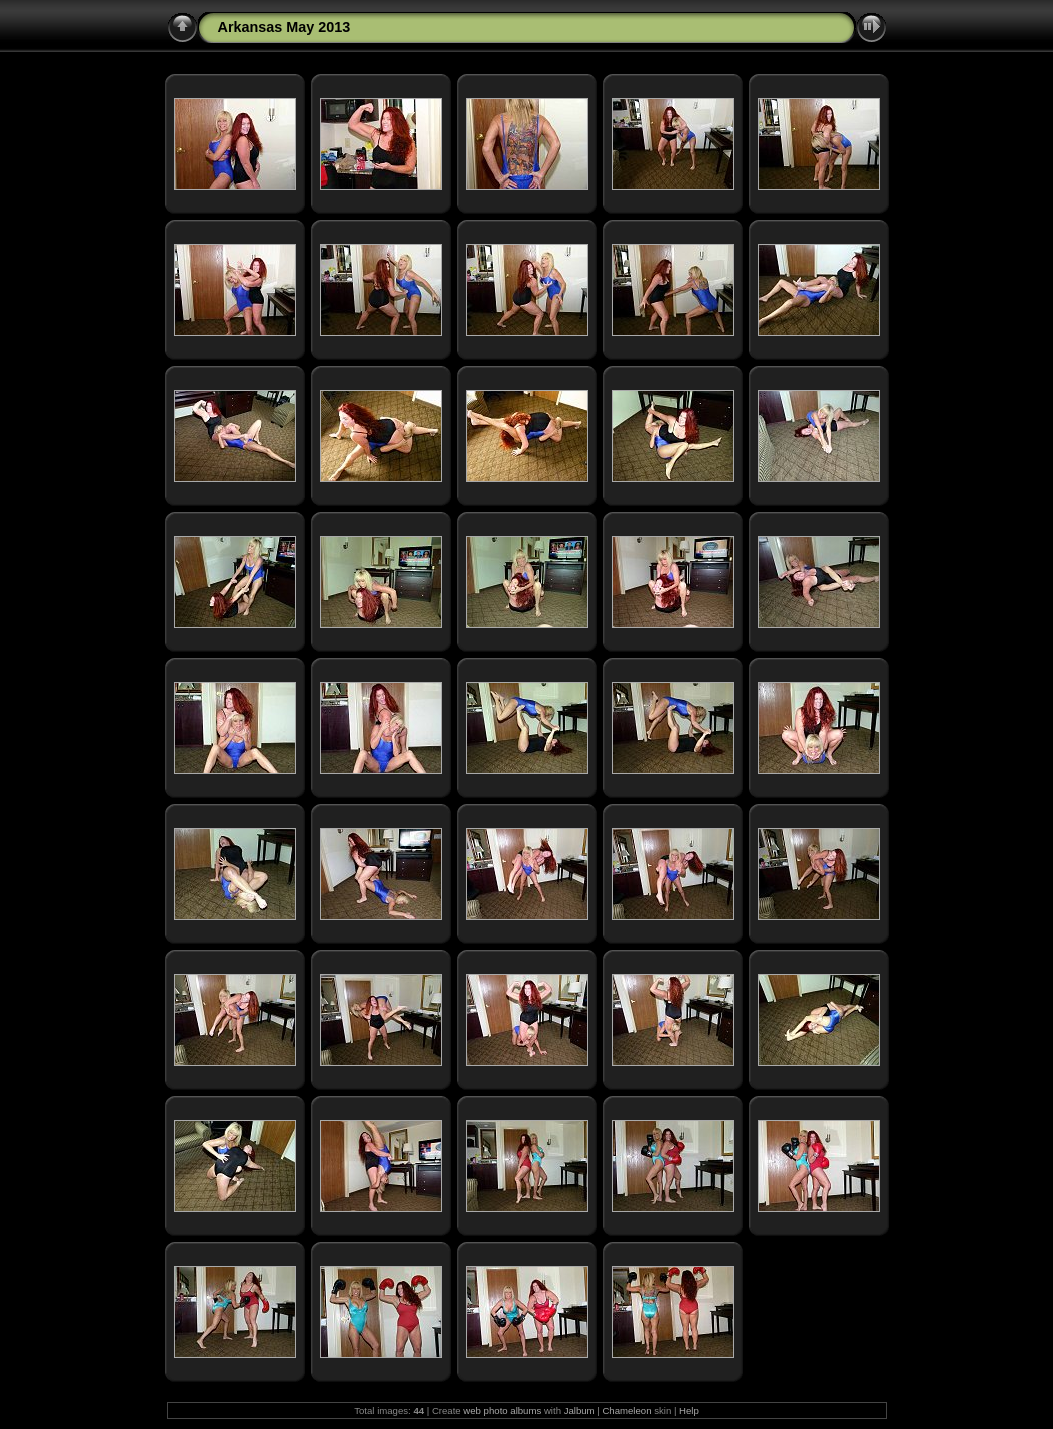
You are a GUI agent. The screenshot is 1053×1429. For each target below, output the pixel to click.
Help (689, 1410)
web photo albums (502, 1410)
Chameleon (626, 1410)
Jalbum (579, 1410)
